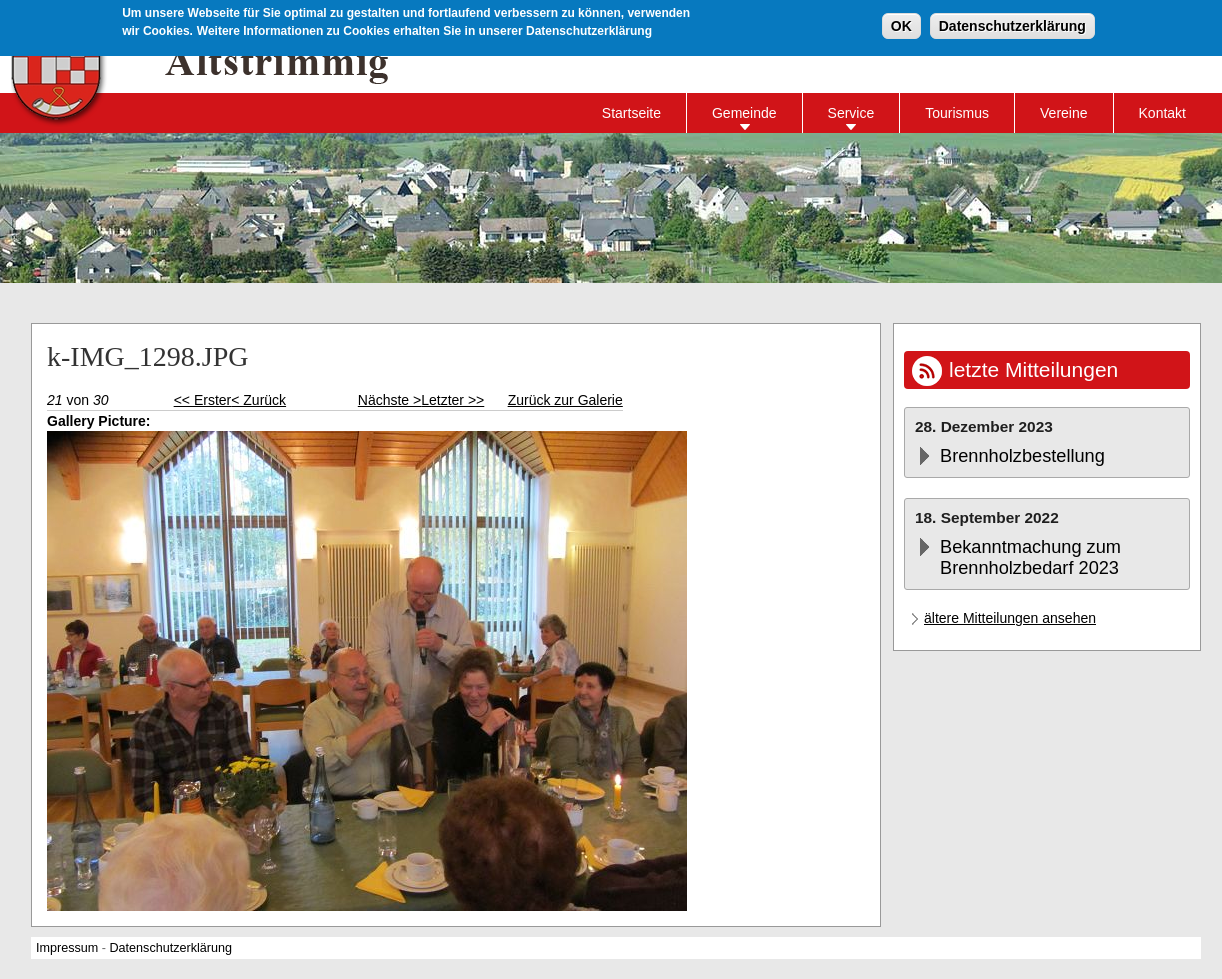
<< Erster (203, 400)
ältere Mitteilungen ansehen (1010, 618)
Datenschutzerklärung (1012, 23)
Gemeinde (744, 113)
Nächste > (389, 400)
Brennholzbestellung (1022, 456)
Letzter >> (452, 400)
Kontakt (1162, 113)
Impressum (67, 948)
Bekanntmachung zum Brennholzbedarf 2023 (1030, 557)
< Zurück (258, 400)
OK (901, 23)
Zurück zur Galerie (565, 400)
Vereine (1063, 113)
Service (851, 113)
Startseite (631, 113)
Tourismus (957, 113)
